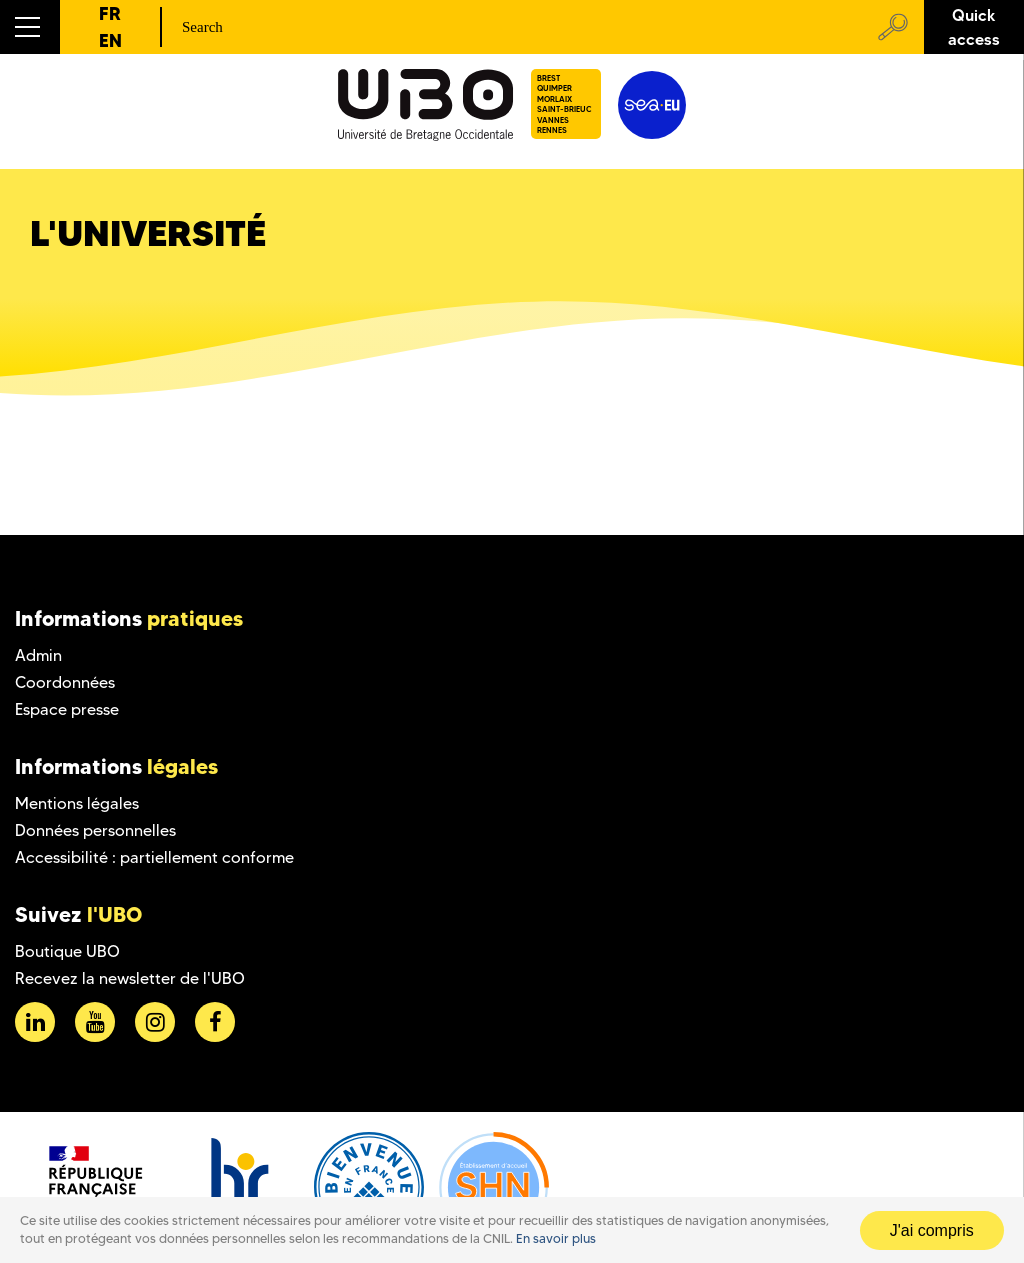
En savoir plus (556, 1238)
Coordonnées (65, 682)
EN (110, 40)
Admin (38, 655)
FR (110, 13)
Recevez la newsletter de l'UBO (130, 978)
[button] (30, 27)
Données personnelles (95, 830)
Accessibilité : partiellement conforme (154, 857)
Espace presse (67, 709)
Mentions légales (77, 803)
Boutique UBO (67, 951)
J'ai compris (932, 1230)
